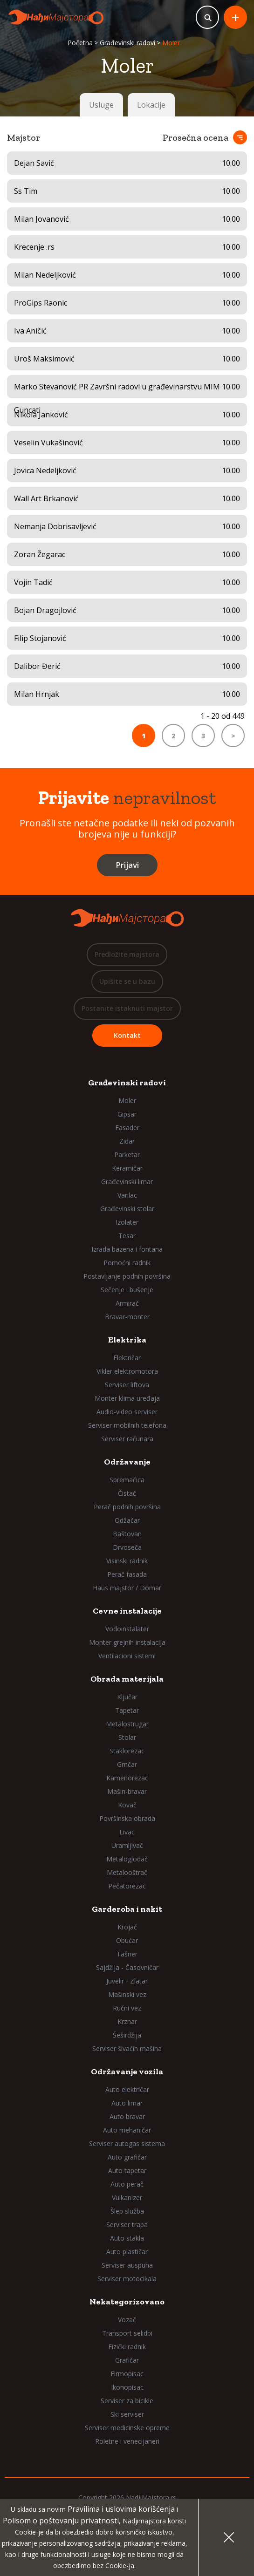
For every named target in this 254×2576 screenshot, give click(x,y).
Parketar (127, 1154)
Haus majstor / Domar (127, 1587)
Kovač (127, 1804)
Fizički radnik (127, 2346)
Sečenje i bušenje (127, 1289)
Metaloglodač (127, 1858)
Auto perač (127, 2184)
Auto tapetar (127, 2170)
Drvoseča (127, 1547)
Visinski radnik (127, 1560)
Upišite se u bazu (127, 981)
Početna (80, 42)
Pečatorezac (127, 1885)
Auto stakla (127, 2238)
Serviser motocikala (127, 2278)
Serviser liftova (127, 1384)
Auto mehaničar (127, 2130)
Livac (127, 1831)
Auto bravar (127, 2116)
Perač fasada (127, 1574)
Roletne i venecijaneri (127, 2441)
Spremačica (127, 1479)
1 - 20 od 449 (222, 716)
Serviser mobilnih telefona (127, 1425)
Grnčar (127, 1764)
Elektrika (127, 1340)
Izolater (127, 1222)
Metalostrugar (127, 1723)
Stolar (127, 1737)
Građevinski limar (127, 1181)
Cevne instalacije (127, 1611)
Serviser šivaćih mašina (127, 2048)
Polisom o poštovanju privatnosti (61, 2520)
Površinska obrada (127, 1818)
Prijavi (127, 864)
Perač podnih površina (127, 1506)
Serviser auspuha (127, 2265)
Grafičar (127, 2360)
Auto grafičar (127, 2157)
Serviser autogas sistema (127, 2143)
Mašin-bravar (127, 1791)
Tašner (127, 1953)
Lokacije (151, 105)
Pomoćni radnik (127, 1262)
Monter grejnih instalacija (127, 1642)
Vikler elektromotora (127, 1371)
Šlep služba (127, 2211)
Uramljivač (127, 1845)
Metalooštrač (127, 1872)
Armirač (127, 1303)
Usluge (101, 105)
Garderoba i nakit (127, 1909)
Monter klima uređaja (127, 1398)
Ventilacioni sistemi (127, 1655)
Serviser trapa (127, 2224)
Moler (127, 1100)
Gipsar (127, 1114)
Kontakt (127, 1035)
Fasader (127, 1127)
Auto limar (127, 2103)
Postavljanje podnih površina (127, 1276)
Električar (127, 1357)
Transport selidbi (127, 2333)
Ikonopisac (127, 2387)
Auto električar (127, 2089)
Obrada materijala (127, 1679)
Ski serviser (127, 2414)
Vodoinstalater (127, 1628)
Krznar (127, 2021)
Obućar (127, 1940)
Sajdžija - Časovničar (127, 1967)
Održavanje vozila (127, 2071)
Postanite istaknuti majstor (127, 1008)
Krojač (127, 1926)
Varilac (127, 1195)
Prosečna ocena (195, 137)
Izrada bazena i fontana (127, 1249)
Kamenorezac (127, 1777)
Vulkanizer (127, 2197)
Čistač (127, 1493)
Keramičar (127, 1168)
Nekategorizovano (127, 2302)
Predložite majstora (127, 954)
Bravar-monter (127, 1316)
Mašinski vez (127, 1994)
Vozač (127, 2319)
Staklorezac (127, 1750)
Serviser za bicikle (127, 2400)
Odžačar (127, 1520)
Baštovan (127, 1533)
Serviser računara (127, 1438)
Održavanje (127, 1462)
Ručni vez (127, 2008)
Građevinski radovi (127, 42)
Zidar (127, 1141)
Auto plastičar (127, 2251)
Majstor (23, 137)
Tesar (127, 1235)
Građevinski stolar (127, 1208)
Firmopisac (127, 2373)
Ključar (127, 1696)
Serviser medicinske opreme (127, 2427)
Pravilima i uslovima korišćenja (121, 2509)
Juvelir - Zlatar (127, 1980)
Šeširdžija (127, 2035)
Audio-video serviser (127, 1411)
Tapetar (127, 1710)
